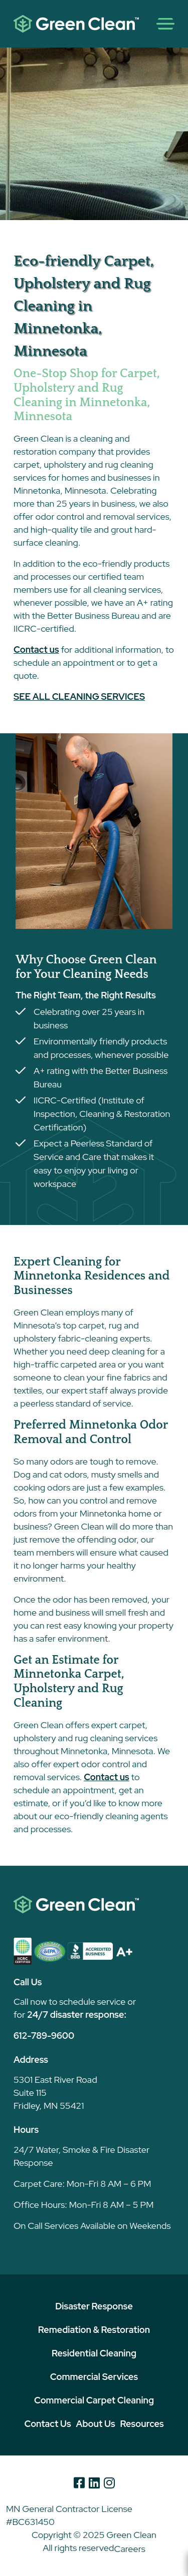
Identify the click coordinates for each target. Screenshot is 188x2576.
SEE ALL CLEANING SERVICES (79, 696)
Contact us (36, 649)
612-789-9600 (44, 2035)
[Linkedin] (94, 2482)
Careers (129, 2548)
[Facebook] (79, 2482)
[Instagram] (109, 2482)
